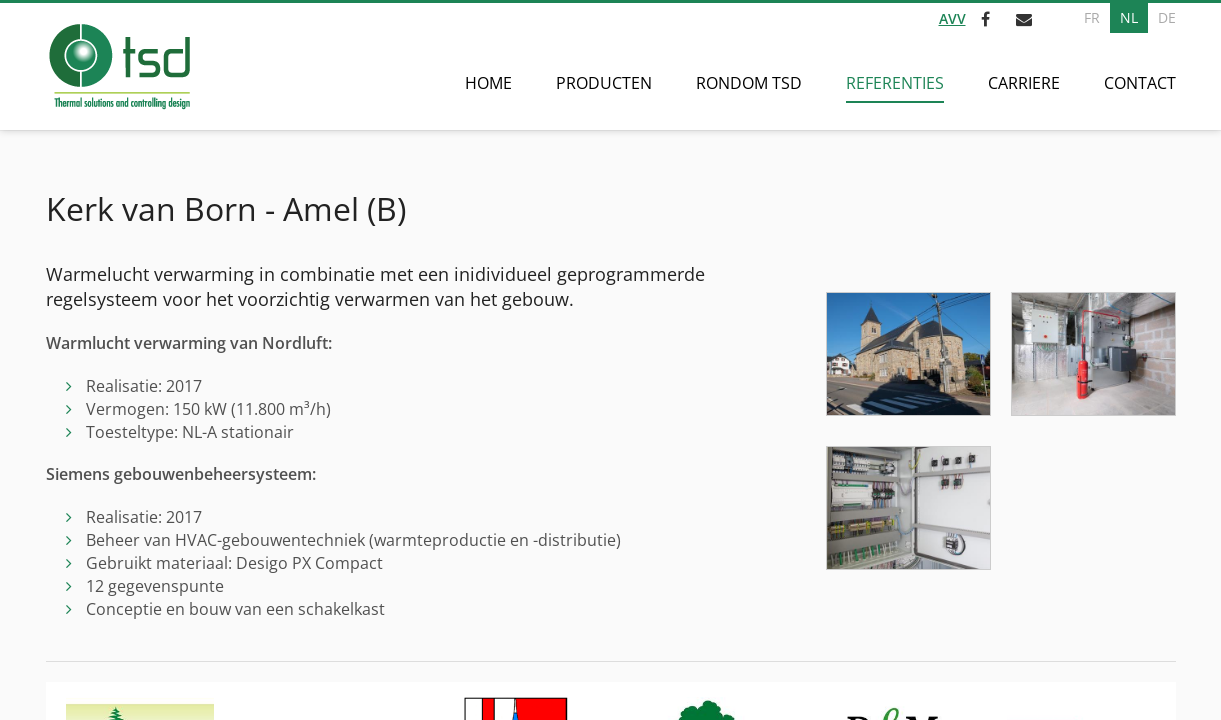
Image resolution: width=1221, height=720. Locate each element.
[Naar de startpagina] (118, 66)
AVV (952, 18)
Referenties (895, 83)
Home (488, 83)
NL (1129, 17)
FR (1092, 17)
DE (1167, 17)
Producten (604, 83)
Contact (1140, 83)
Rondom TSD (749, 83)
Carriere (1024, 83)
